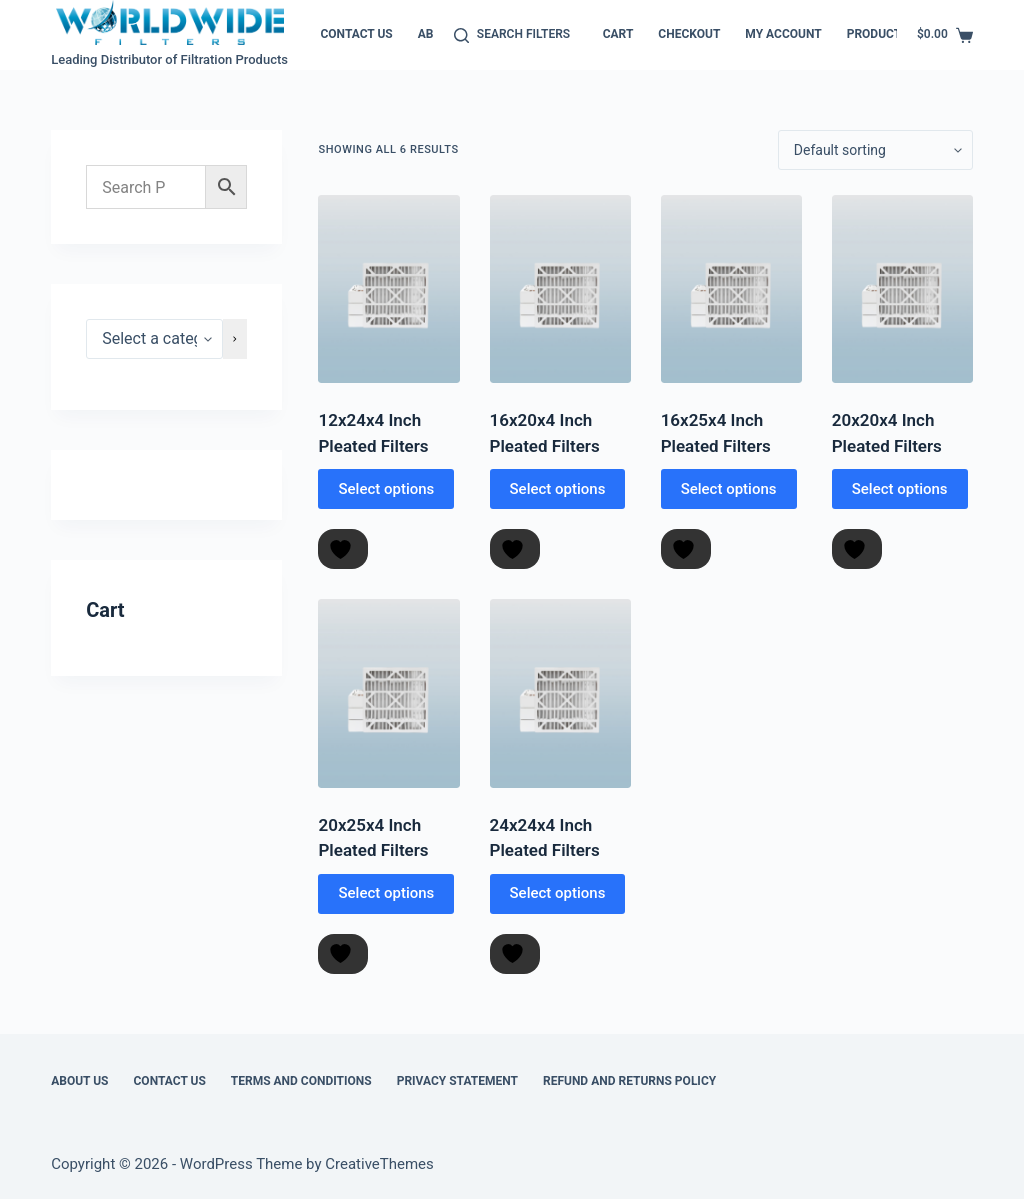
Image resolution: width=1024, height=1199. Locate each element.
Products (878, 34)
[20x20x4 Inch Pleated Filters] (902, 289)
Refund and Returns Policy (629, 1081)
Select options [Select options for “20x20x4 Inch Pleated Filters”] (900, 489)
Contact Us (356, 34)
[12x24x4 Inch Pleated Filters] (388, 289)
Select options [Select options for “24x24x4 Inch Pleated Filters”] (558, 893)
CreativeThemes (379, 1164)
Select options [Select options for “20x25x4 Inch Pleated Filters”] (386, 893)
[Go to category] (235, 339)
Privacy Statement (457, 1081)
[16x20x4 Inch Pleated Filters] (560, 289)
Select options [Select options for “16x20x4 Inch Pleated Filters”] (558, 489)
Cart (618, 34)
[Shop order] (875, 150)
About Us (79, 1081)
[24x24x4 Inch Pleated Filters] (560, 693)
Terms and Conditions (301, 1081)
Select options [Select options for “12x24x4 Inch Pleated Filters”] (386, 489)
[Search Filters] (512, 35)
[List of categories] (154, 339)
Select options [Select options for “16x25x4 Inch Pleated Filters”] (729, 489)
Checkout (689, 34)
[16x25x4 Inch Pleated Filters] (731, 289)
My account (783, 34)
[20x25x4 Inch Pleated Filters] (388, 693)
